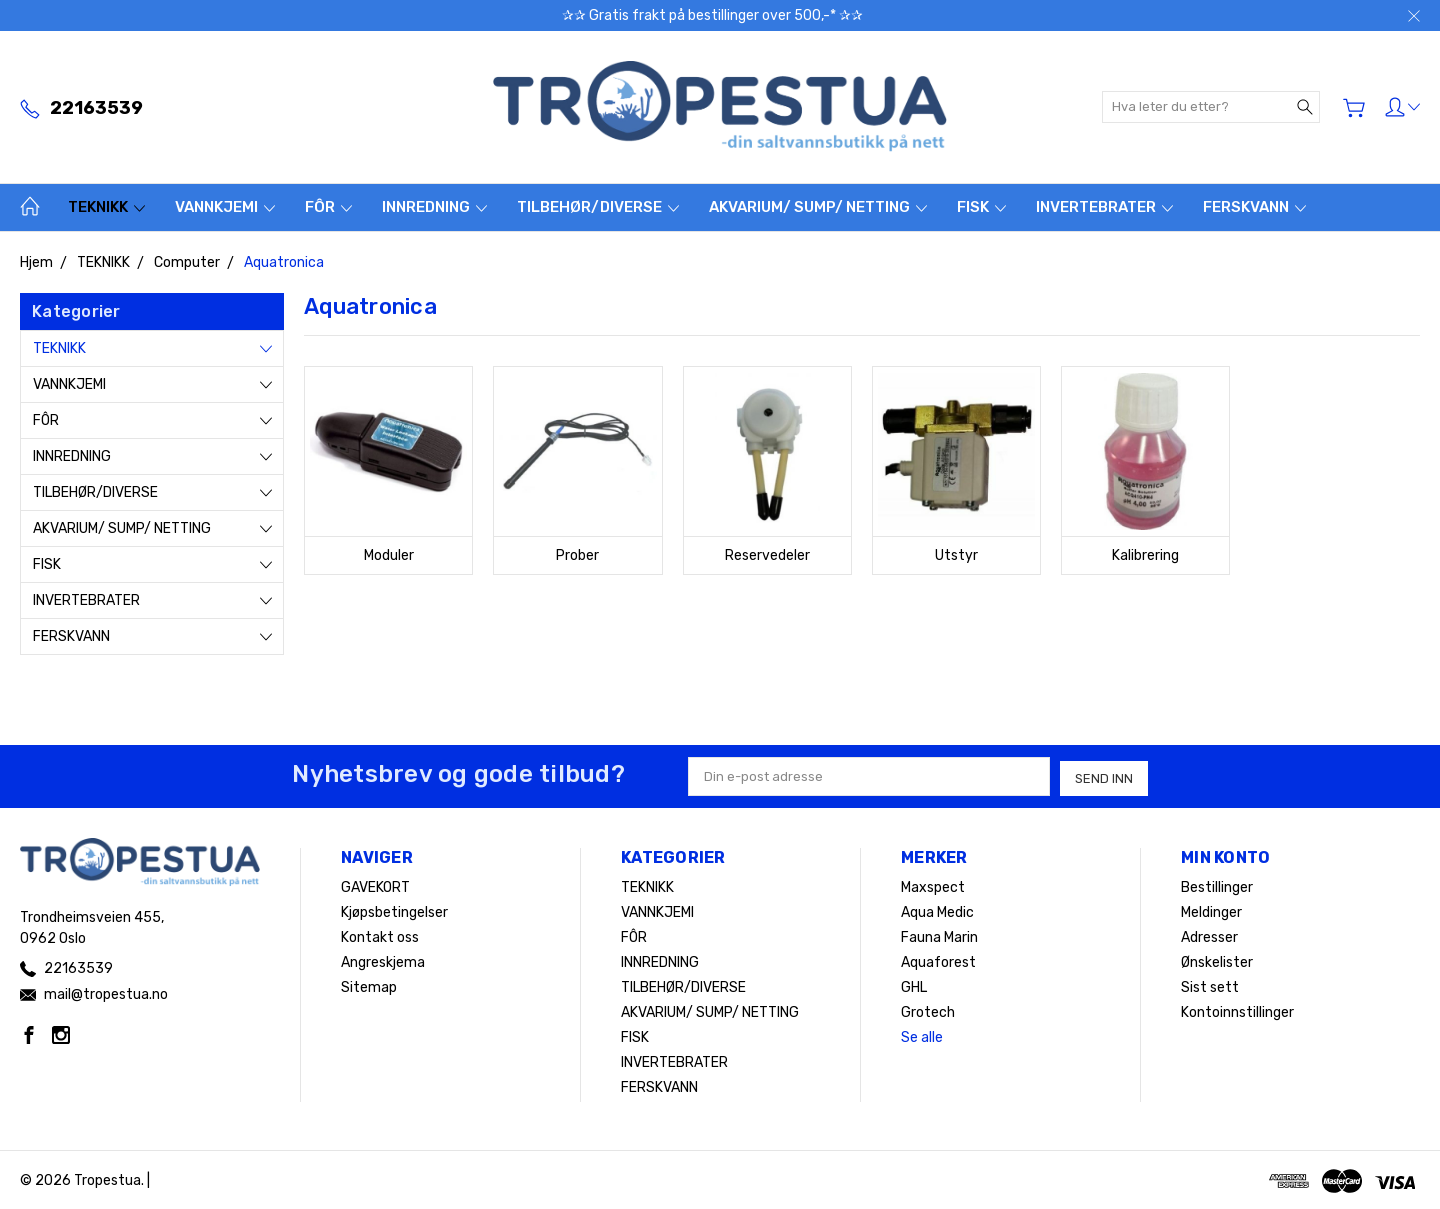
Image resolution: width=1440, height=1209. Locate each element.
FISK (981, 207)
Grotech (928, 1010)
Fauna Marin (939, 935)
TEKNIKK (106, 207)
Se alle (922, 1035)
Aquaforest (938, 960)
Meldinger (1211, 910)
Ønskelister (1217, 960)
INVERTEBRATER (1104, 207)
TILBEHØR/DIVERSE (598, 207)
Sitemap (369, 985)
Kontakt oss (380, 935)
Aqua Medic (937, 910)
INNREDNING (434, 207)
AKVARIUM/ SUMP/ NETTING (818, 207)
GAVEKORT (375, 885)
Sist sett (1210, 985)
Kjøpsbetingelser (394, 910)
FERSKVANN (1254, 207)
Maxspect (933, 885)
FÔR (328, 207)
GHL (914, 985)
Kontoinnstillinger (1237, 1010)
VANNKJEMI (225, 207)
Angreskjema (383, 960)
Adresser (1209, 935)
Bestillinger (1217, 885)
